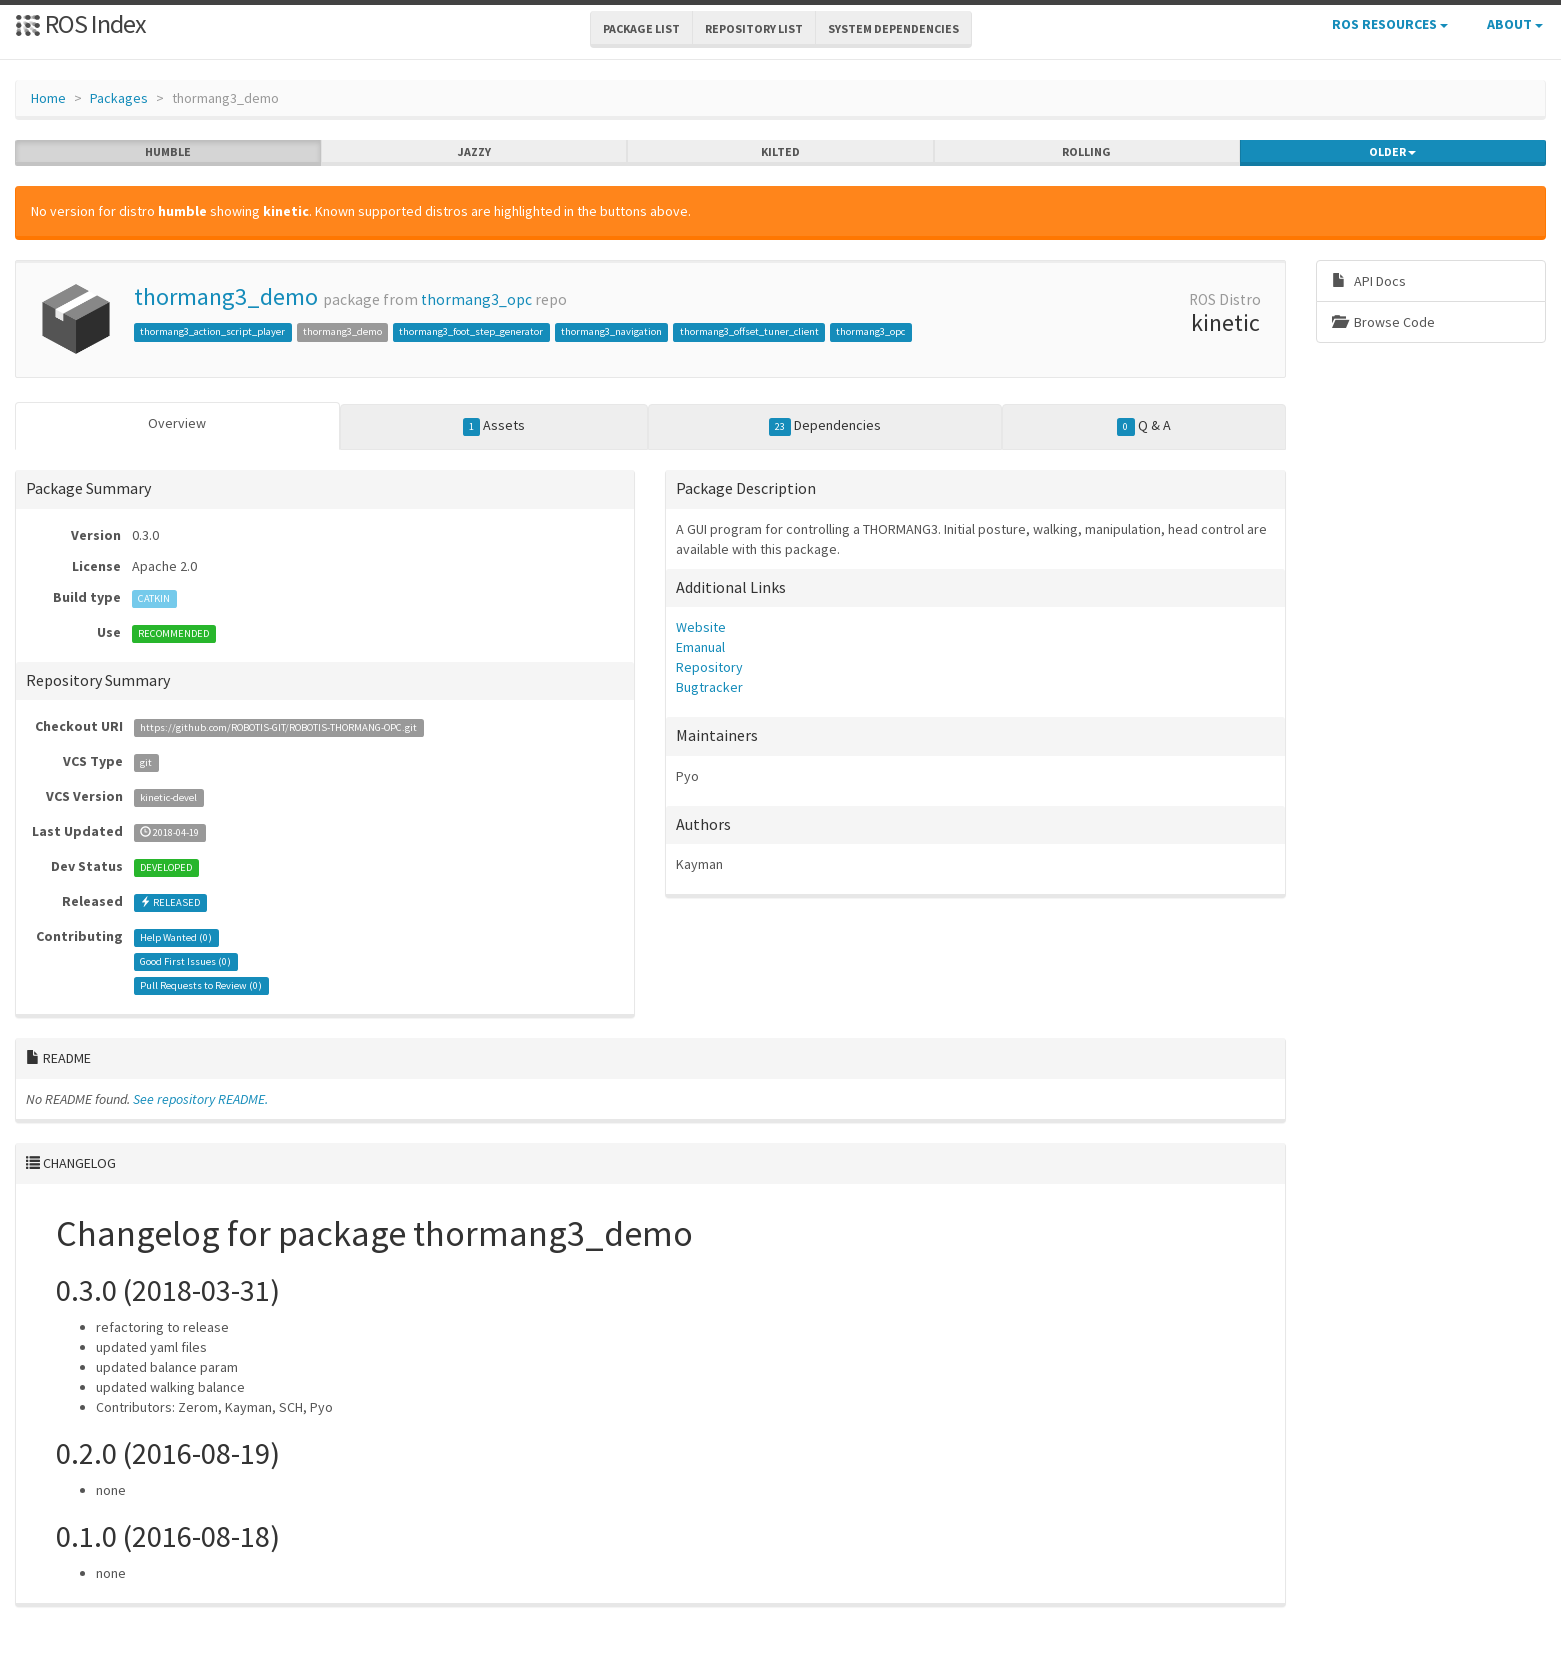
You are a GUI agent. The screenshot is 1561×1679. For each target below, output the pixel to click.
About (1515, 24)
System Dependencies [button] (893, 28)
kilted (780, 152)
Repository (709, 667)
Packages (119, 98)
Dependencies (825, 426)
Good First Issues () (185, 961)
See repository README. (200, 1099)
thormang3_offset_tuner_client (749, 331)
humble (168, 152)
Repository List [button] (754, 28)
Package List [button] (641, 28)
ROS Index (80, 23)
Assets (494, 426)
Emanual (700, 647)
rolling (1086, 152)
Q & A (1144, 426)
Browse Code (1383, 322)
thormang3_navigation (611, 331)
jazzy (474, 152)
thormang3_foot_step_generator (471, 331)
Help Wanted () (176, 937)
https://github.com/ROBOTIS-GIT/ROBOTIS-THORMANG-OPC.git (278, 727)
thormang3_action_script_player (212, 331)
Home (48, 98)
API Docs (1369, 281)
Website (701, 627)
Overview (177, 423)
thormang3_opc (476, 299)
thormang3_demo (226, 296)
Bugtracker (709, 687)
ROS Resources (1390, 24)
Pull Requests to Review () (201, 985)
